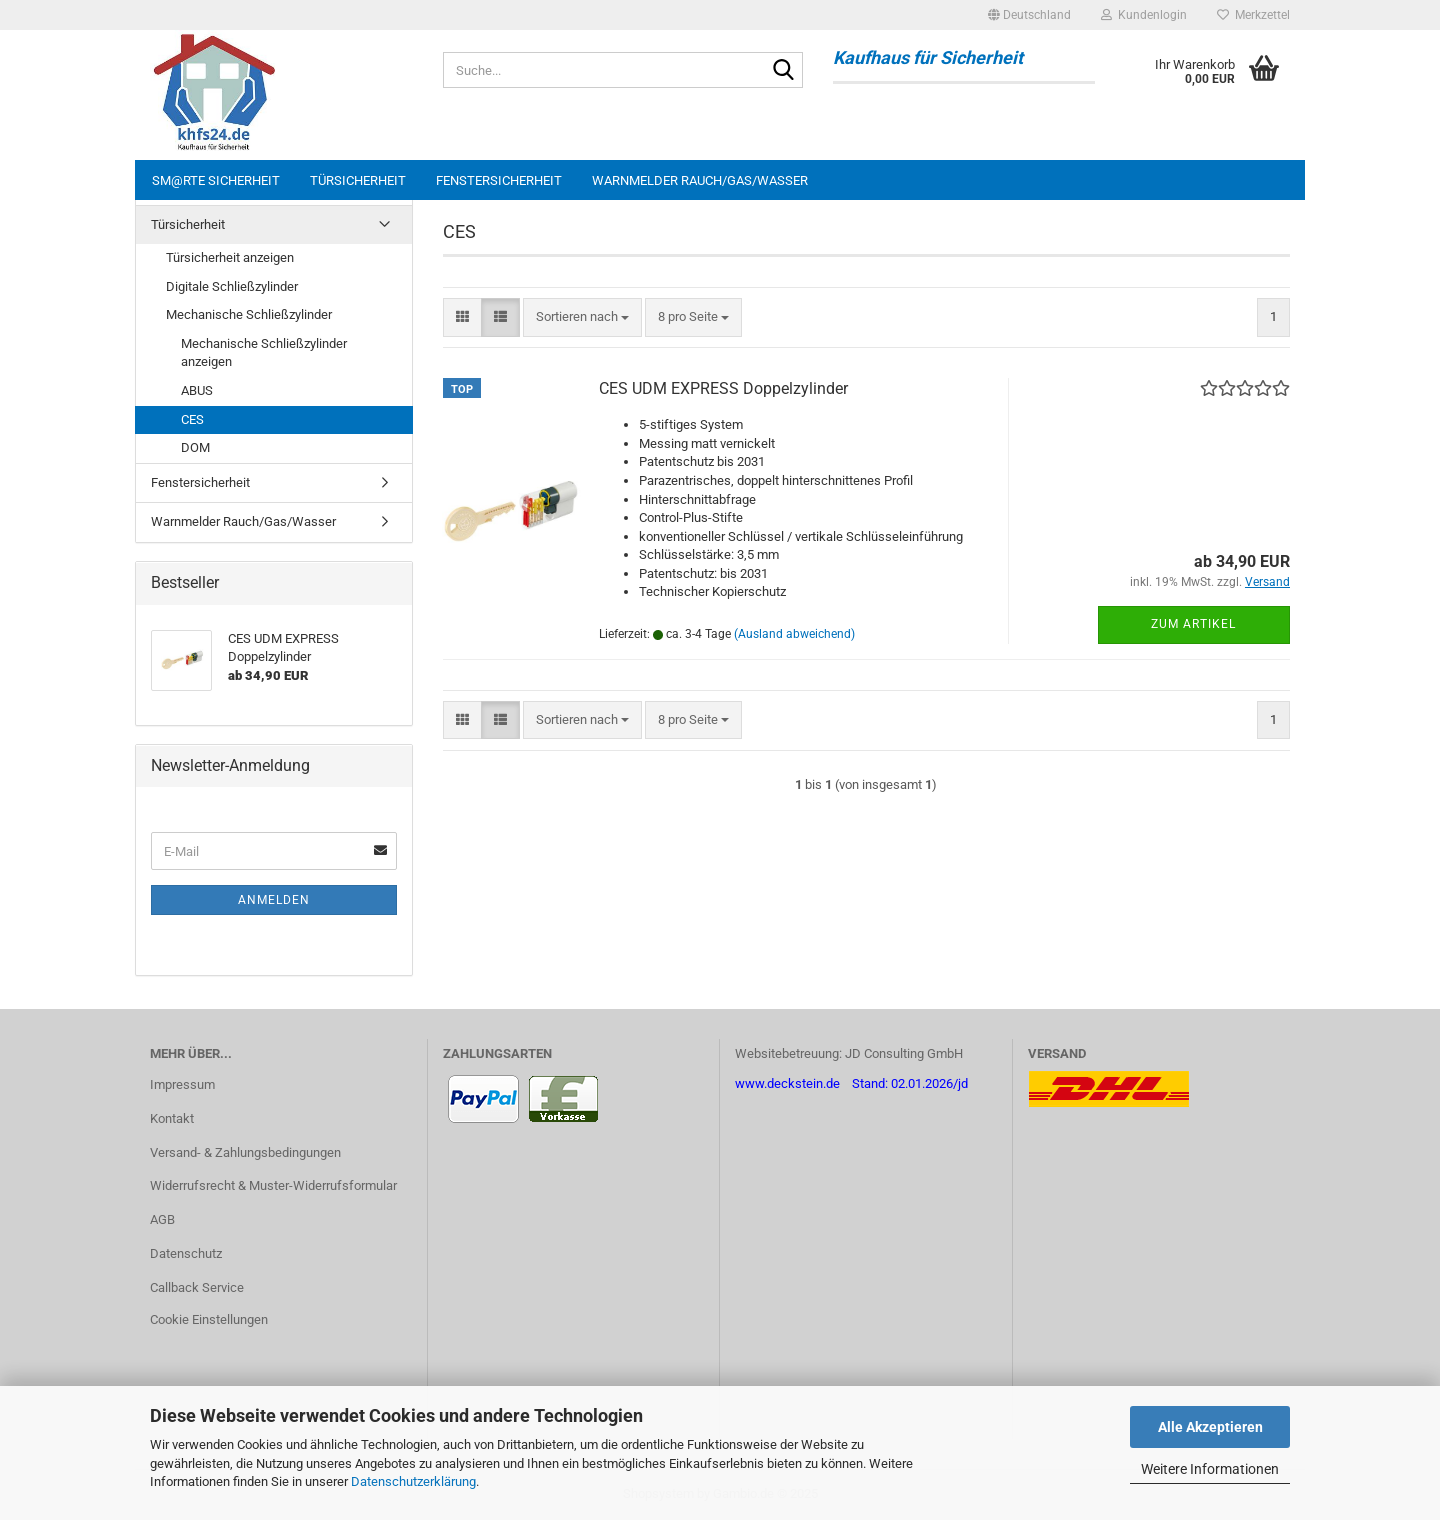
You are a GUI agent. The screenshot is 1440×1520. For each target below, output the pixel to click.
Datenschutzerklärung (413, 1481)
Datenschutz (186, 1253)
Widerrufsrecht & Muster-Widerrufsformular (273, 1185)
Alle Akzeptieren (1210, 1427)
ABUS (197, 390)
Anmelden (274, 900)
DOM (195, 447)
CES (192, 419)
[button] (1029, 15)
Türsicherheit (358, 180)
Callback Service (197, 1287)
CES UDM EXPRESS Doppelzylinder (723, 388)
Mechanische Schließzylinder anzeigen (264, 353)
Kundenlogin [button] (1144, 15)
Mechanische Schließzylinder (249, 314)
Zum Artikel (1193, 624)
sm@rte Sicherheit (216, 180)
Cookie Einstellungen (209, 1319)
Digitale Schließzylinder (232, 286)
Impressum (182, 1084)
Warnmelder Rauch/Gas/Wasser (700, 180)
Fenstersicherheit (499, 180)
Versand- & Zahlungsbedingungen (245, 1152)
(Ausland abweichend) (794, 634)
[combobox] (582, 317)
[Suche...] (784, 71)
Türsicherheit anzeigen (230, 257)
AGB (162, 1219)
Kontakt (172, 1118)
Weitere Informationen (1210, 1469)
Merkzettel (1253, 15)
